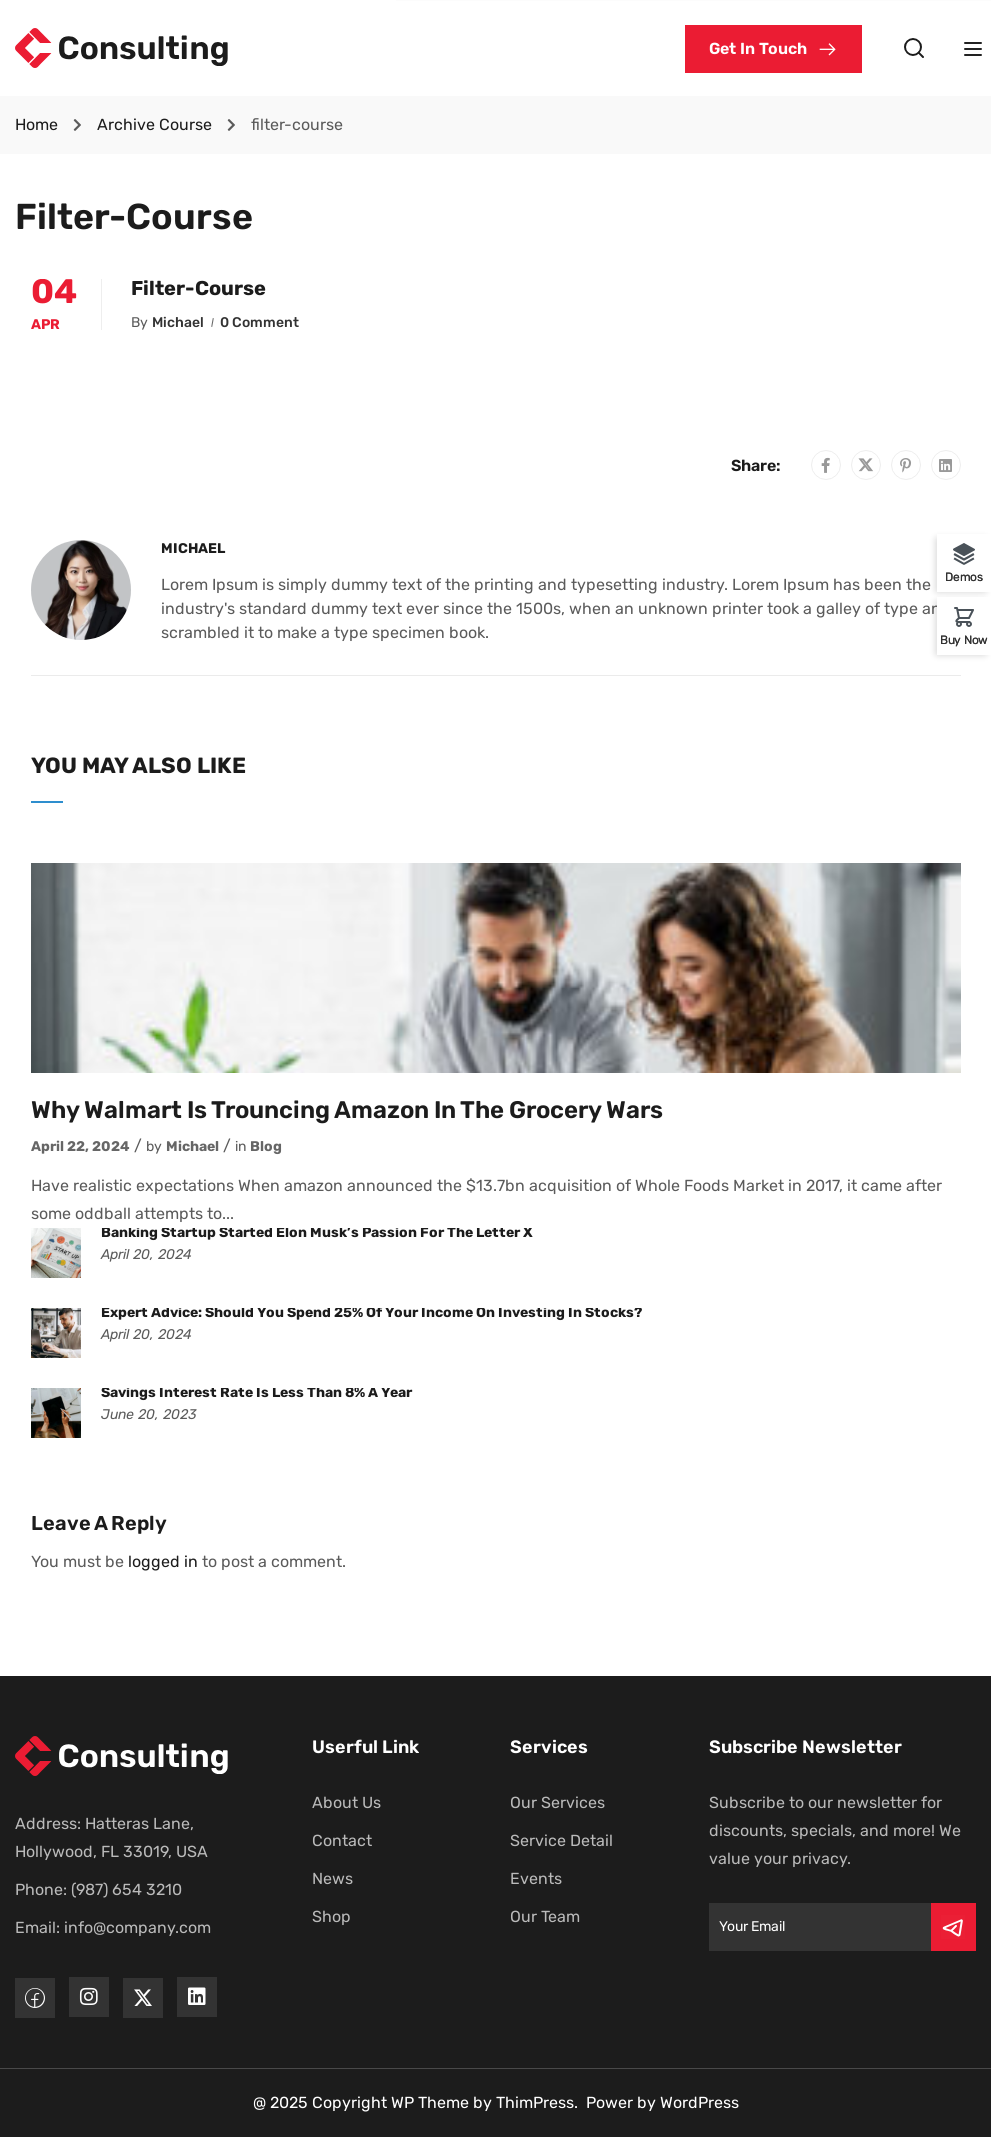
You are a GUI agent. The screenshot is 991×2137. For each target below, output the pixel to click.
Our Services (557, 1802)
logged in (163, 1561)
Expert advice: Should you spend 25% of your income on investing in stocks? (371, 1312)
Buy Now (964, 639)
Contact (342, 1840)
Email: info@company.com (113, 1927)
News (332, 1878)
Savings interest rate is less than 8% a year (256, 1392)
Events (536, 1878)
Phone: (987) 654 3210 (98, 1889)
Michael (178, 322)
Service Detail (561, 1840)
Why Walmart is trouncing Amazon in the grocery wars (347, 1110)
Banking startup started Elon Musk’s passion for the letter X (317, 1232)
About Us (346, 1802)
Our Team (545, 1916)
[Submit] (953, 1927)
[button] (773, 49)
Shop (331, 1916)
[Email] (820, 1927)
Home (36, 124)
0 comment (259, 322)
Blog (266, 1146)
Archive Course (154, 124)
